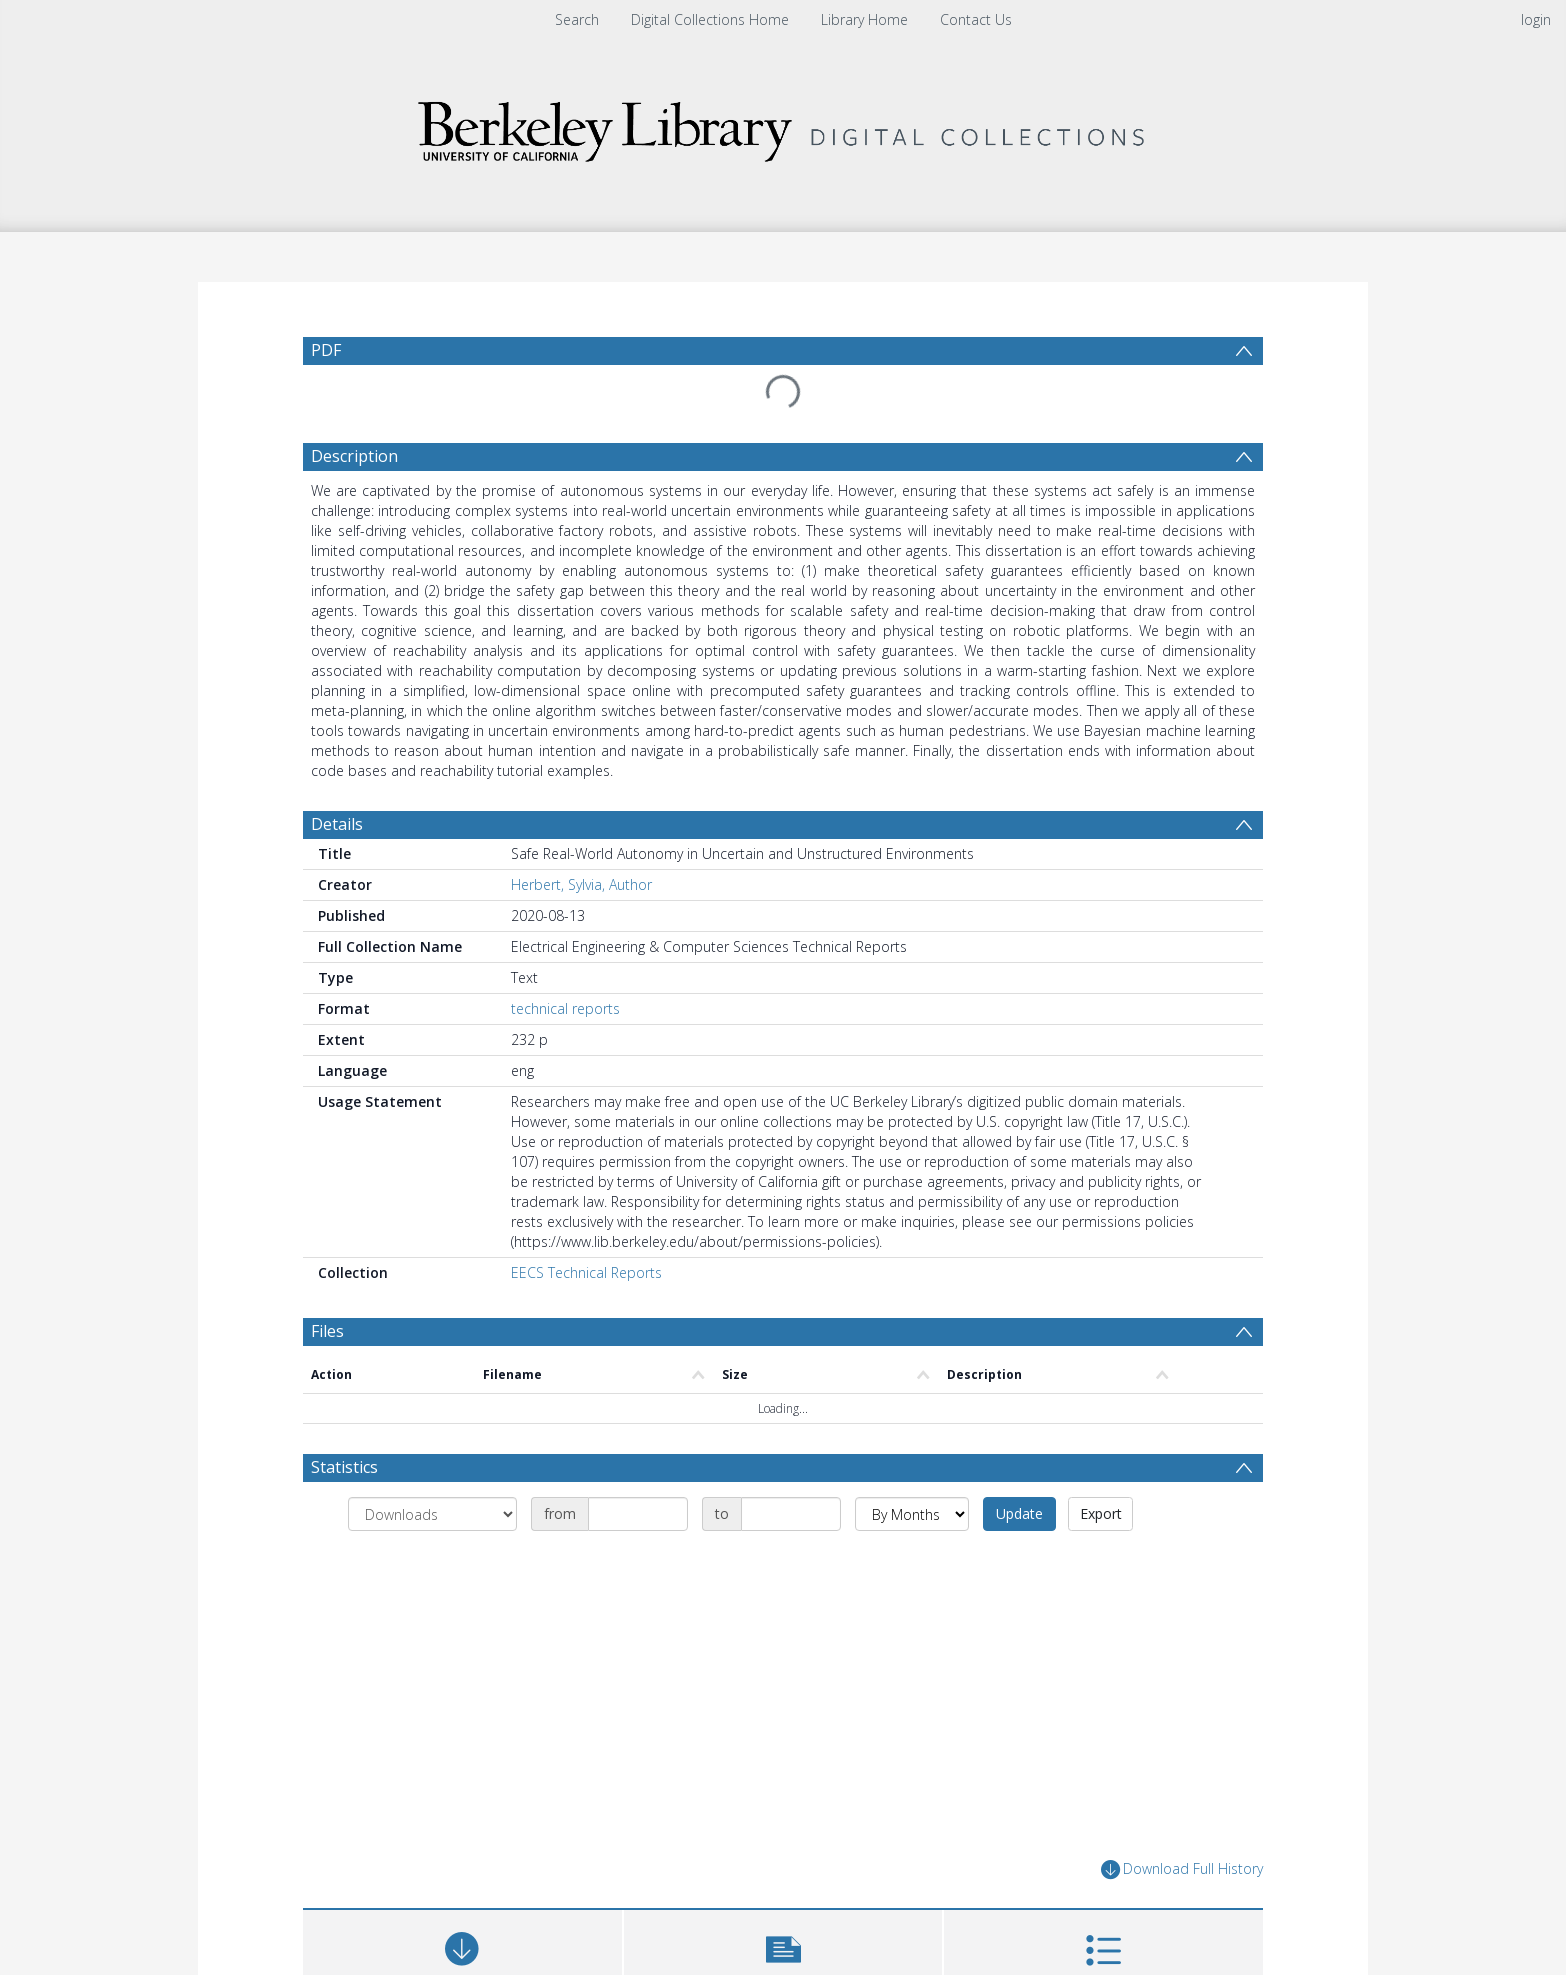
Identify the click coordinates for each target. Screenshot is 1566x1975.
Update (1019, 1513)
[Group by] (432, 1514)
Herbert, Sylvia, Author (581, 884)
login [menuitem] (1536, 19)
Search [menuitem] (577, 19)
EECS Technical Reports (586, 1272)
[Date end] (791, 1514)
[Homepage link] (783, 126)
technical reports (565, 1008)
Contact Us (976, 19)
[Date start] (638, 1514)
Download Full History (1182, 1869)
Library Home (864, 19)
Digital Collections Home (710, 19)
